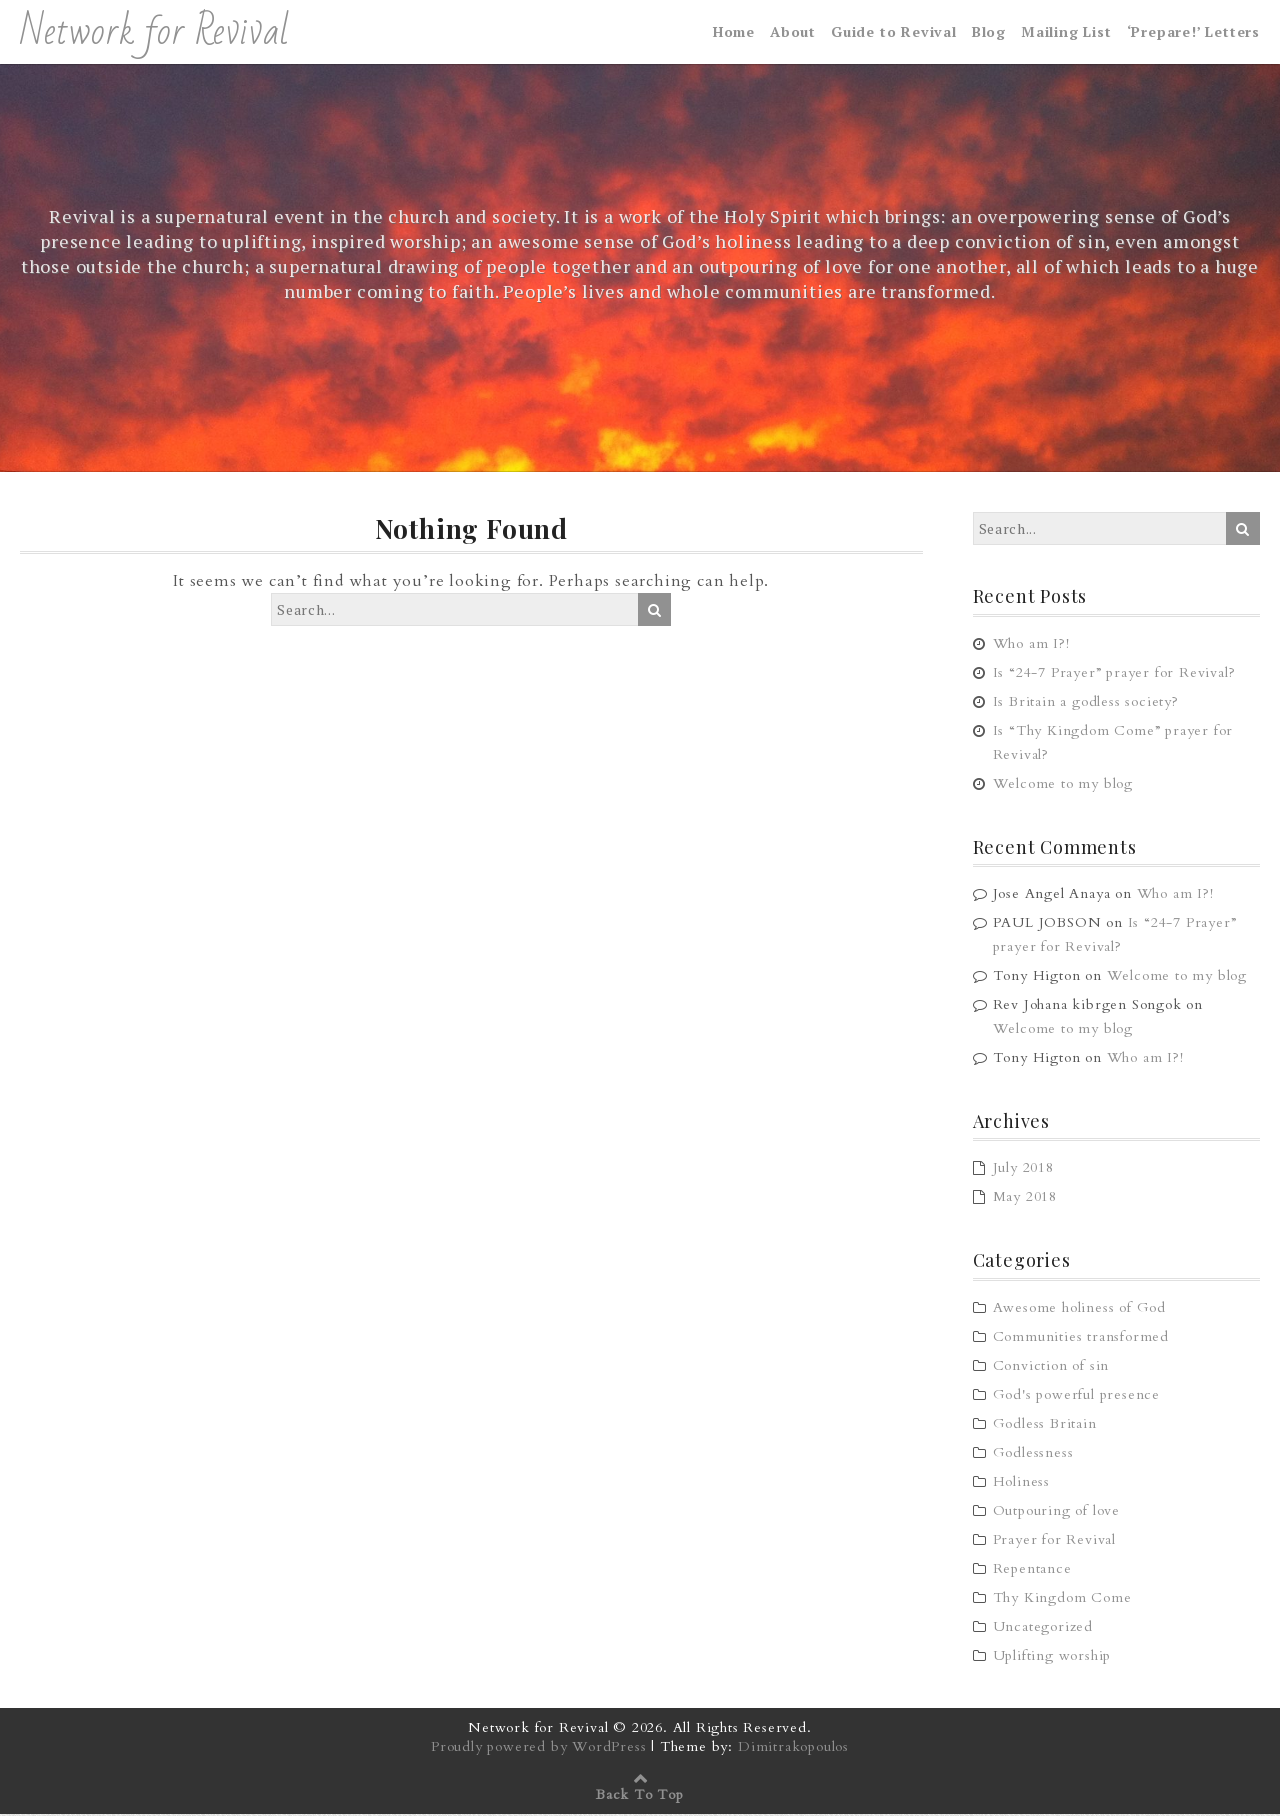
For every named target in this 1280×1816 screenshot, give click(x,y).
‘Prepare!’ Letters (1193, 32)
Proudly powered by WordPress (538, 1748)
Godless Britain (1045, 1425)
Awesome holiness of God (1079, 1309)
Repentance (1032, 1570)
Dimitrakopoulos (793, 1748)
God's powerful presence (1076, 1396)
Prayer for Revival (1054, 1541)
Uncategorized (1043, 1628)
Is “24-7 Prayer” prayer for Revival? (1114, 673)
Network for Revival (155, 33)
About (793, 32)
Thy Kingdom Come (1062, 1599)
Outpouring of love (1056, 1512)
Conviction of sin (1051, 1367)
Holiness (1021, 1483)
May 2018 (1025, 1198)
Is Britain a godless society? (1086, 702)
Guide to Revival (894, 32)
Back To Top (640, 1796)
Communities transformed (1081, 1338)
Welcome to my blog (1063, 784)
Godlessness (1033, 1454)
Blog (989, 32)
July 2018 (1023, 1169)
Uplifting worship (1052, 1657)
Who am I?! (1031, 644)
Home (734, 32)
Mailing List (1066, 32)
